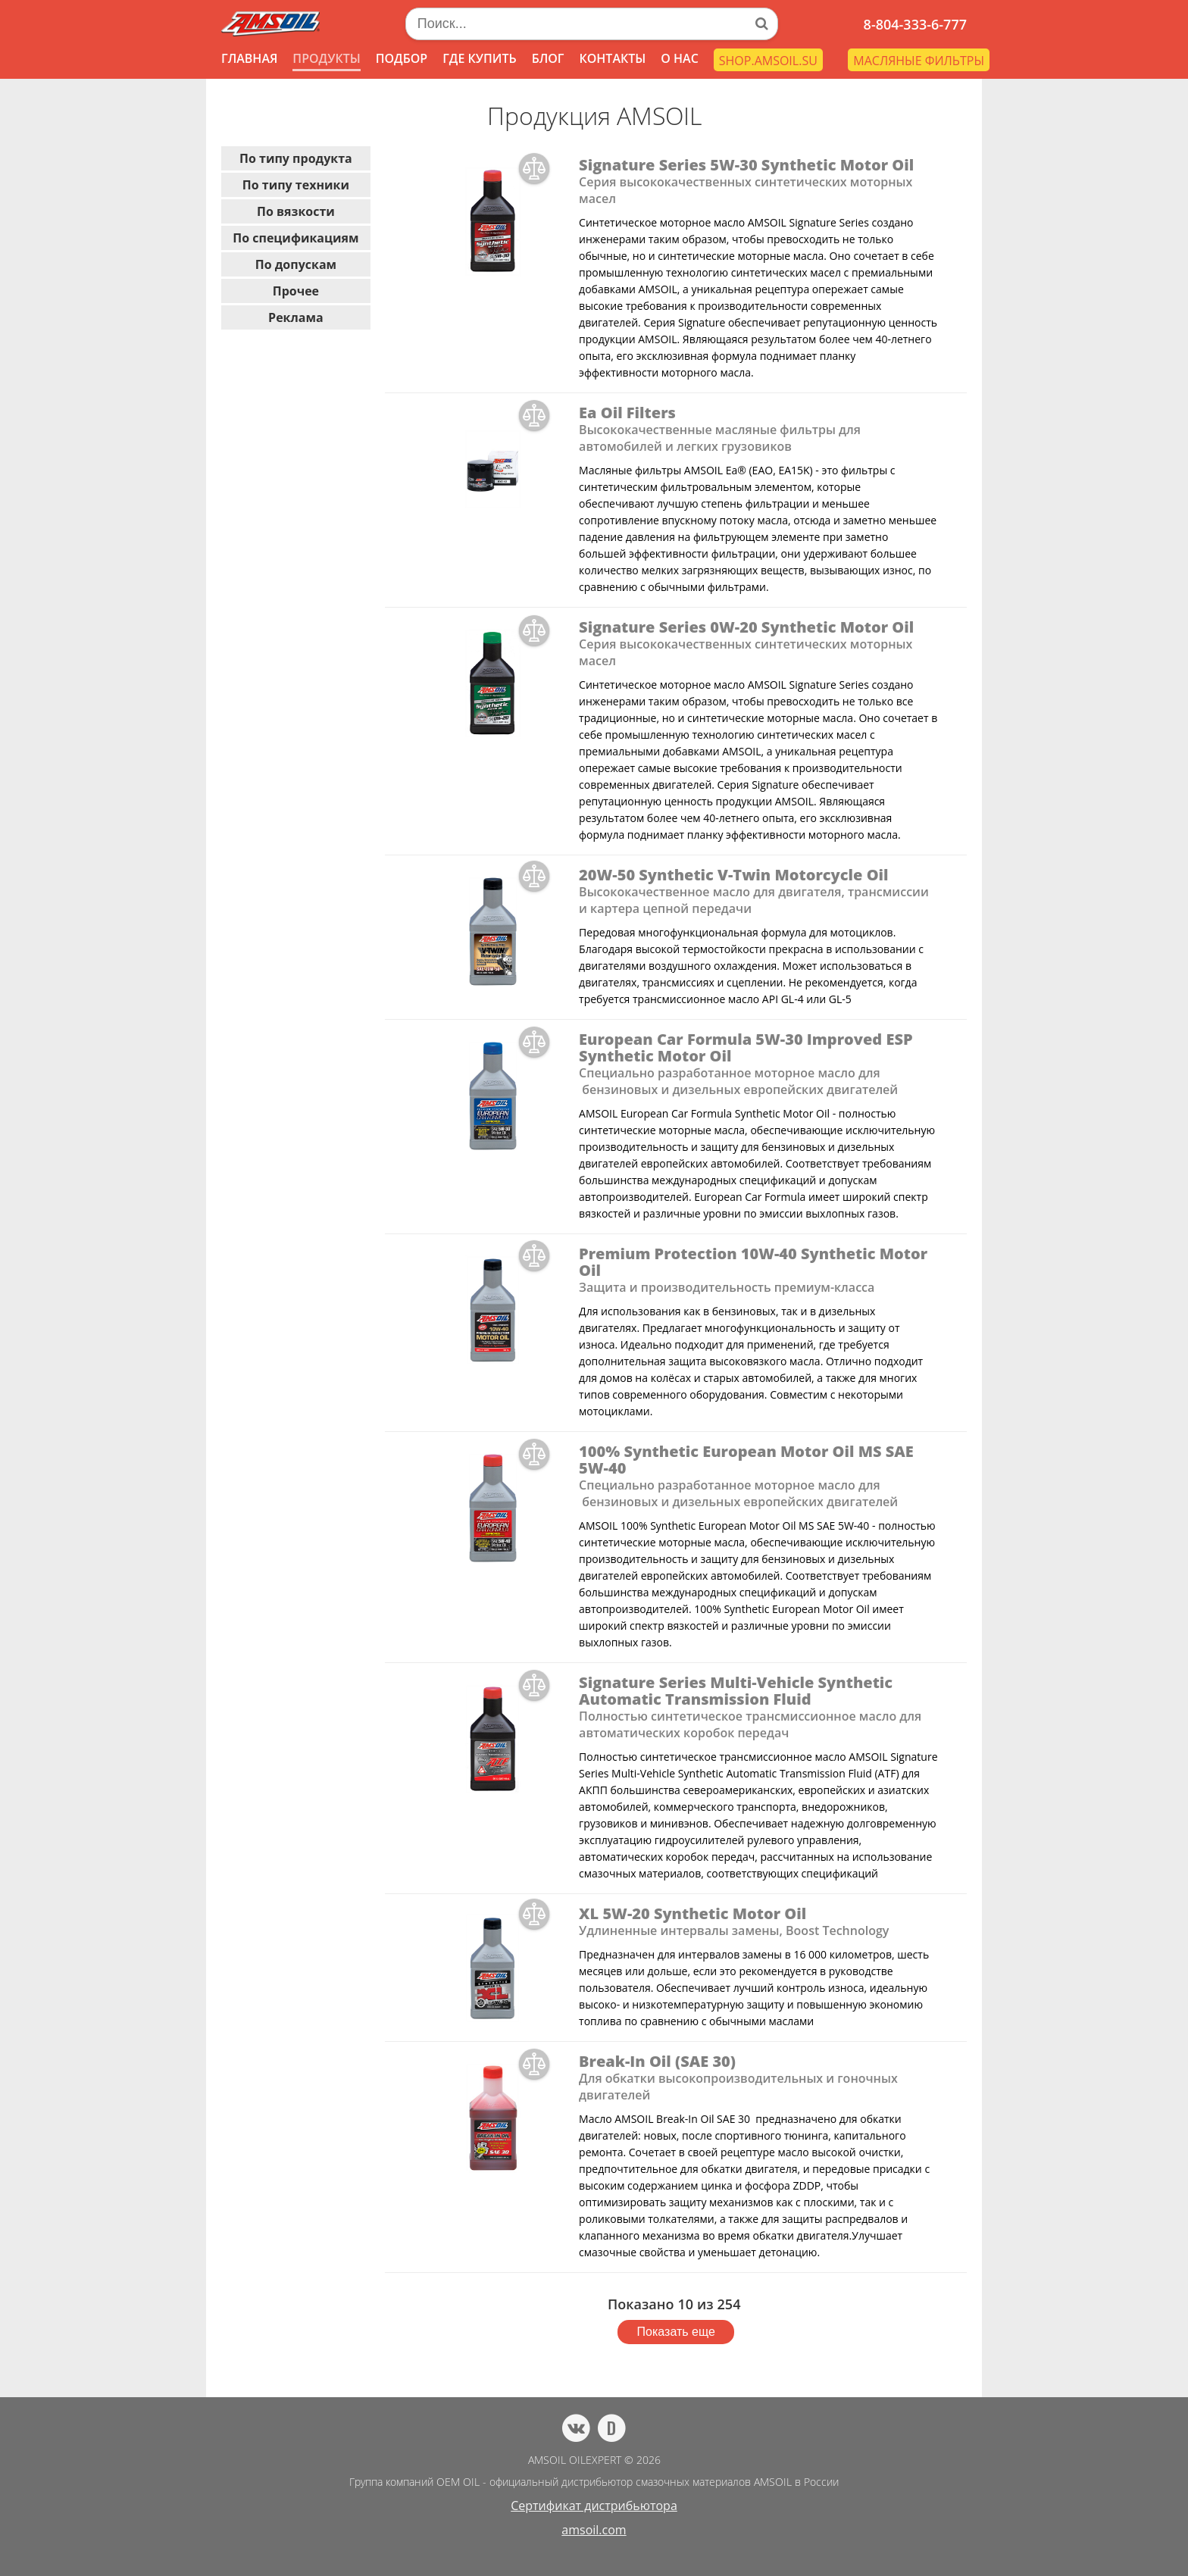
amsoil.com (593, 2529)
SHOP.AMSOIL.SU (768, 60)
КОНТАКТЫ (612, 58)
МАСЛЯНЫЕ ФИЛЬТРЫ (918, 60)
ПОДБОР (401, 58)
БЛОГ (548, 58)
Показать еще (676, 2331)
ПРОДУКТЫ (326, 58)
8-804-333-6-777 (915, 24)
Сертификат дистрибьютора (594, 2505)
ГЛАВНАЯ (249, 58)
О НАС (680, 58)
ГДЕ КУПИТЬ (479, 58)
